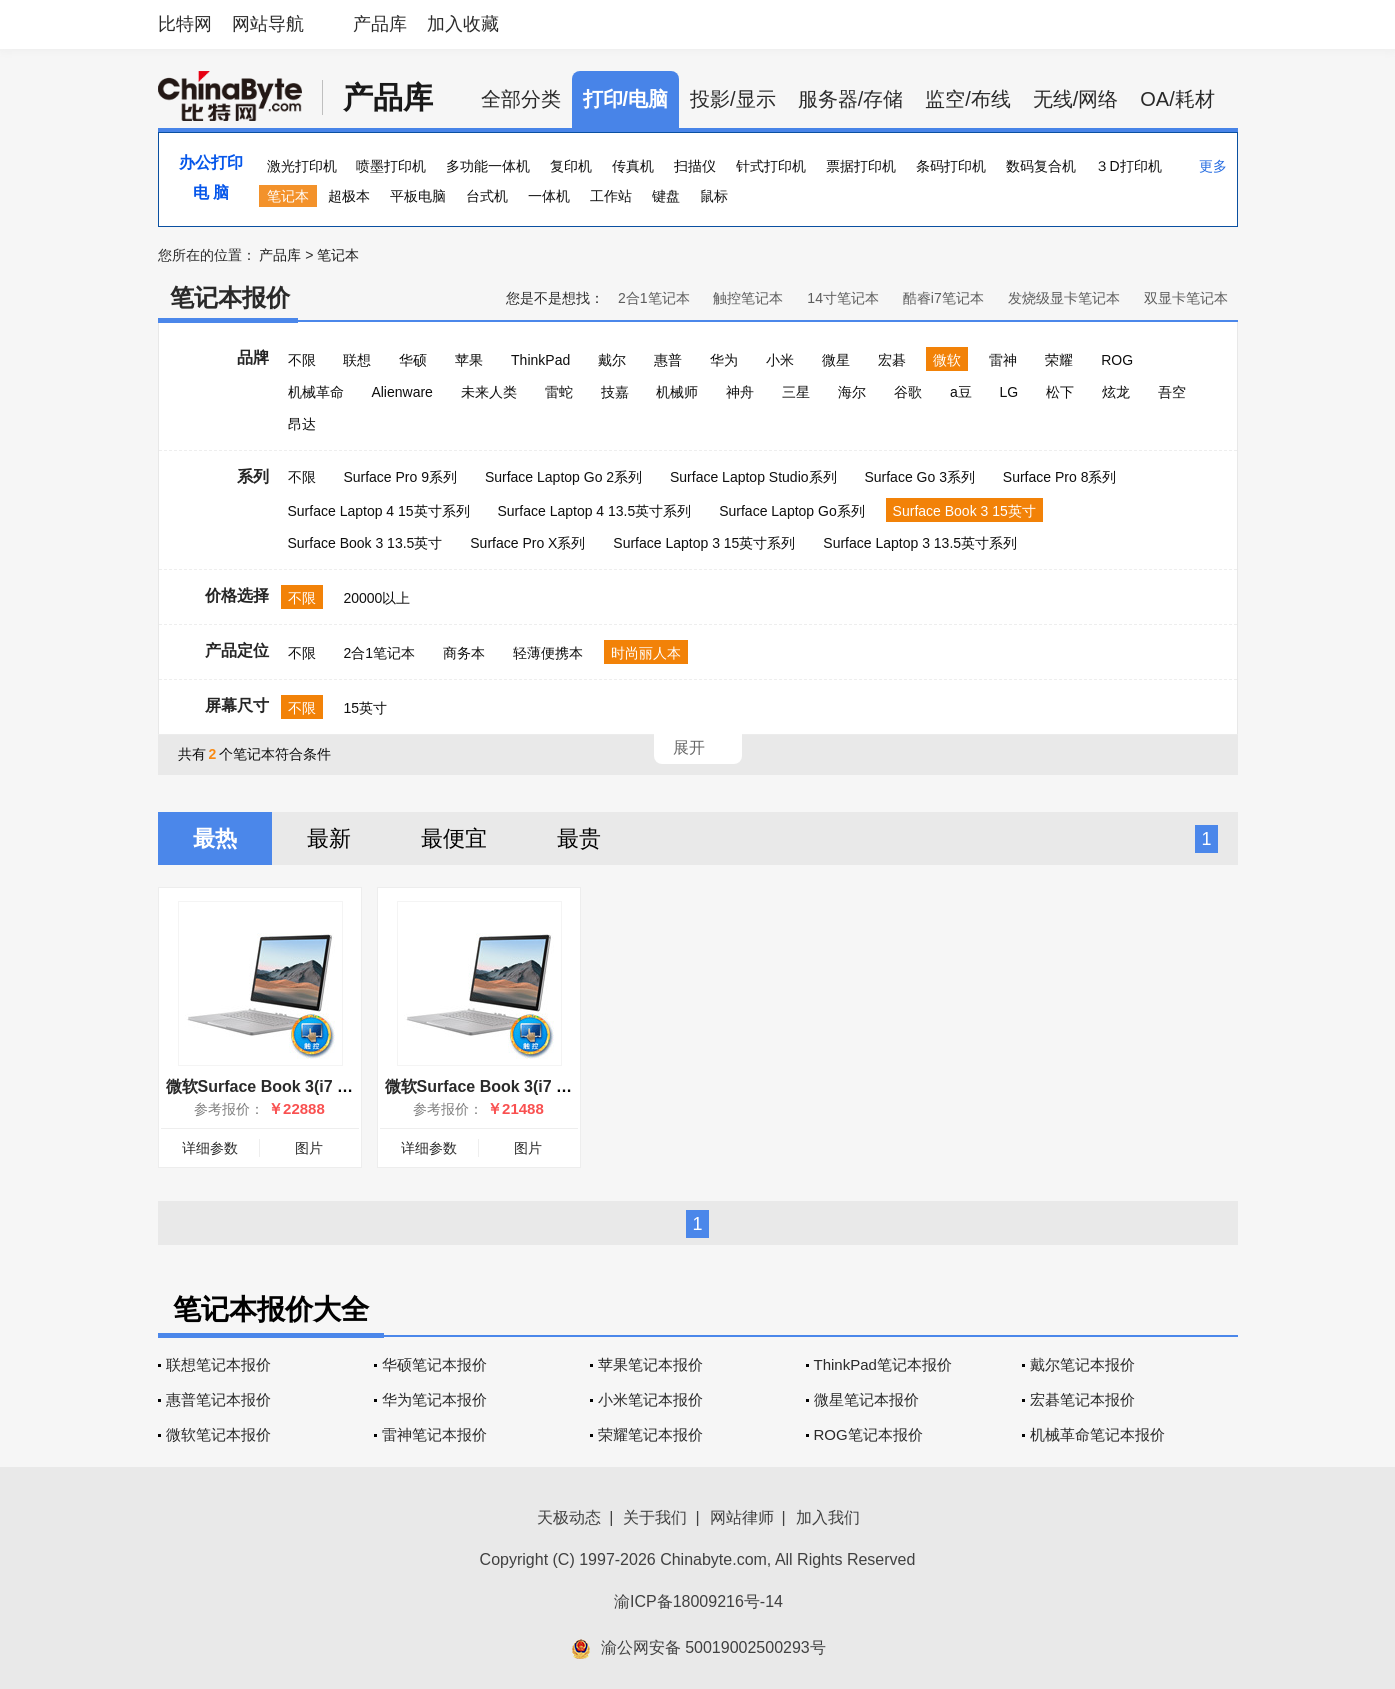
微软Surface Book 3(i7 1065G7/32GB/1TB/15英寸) (350, 1086)
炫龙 (1116, 392)
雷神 (1003, 360)
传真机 (633, 166)
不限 (302, 360)
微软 (947, 360)
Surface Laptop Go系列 (792, 511)
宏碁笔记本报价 (1082, 1399)
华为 (724, 360)
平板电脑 (418, 196)
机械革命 (316, 392)
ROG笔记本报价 (868, 1434)
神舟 (740, 392)
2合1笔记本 (654, 298)
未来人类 (489, 392)
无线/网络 (1076, 99)
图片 (309, 1148)
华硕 (413, 360)
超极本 (349, 196)
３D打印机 (1128, 166)
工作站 (611, 196)
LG (1009, 392)
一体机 (549, 196)
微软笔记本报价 (218, 1434)
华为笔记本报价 (434, 1399)
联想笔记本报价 (218, 1364)
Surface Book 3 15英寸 (964, 511)
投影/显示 (733, 99)
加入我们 (828, 1517)
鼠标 (714, 196)
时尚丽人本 (646, 653)
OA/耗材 (1177, 99)
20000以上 (376, 598)
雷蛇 (559, 392)
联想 (357, 360)
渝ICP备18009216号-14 (698, 1601)
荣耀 (1059, 360)
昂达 (302, 424)
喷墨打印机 (391, 166)
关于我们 (655, 1517)
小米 (780, 360)
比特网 (185, 24)
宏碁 (892, 360)
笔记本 (288, 196)
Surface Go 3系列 (919, 477)
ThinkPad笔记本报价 (883, 1364)
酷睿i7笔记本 (943, 298)
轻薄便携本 (548, 653)
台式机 (487, 196)
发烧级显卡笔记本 (1064, 298)
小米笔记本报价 (650, 1399)
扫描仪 (695, 166)
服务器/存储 (851, 99)
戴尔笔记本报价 (1082, 1364)
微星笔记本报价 (866, 1399)
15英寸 (365, 708)
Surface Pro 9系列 (400, 477)
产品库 (380, 24)
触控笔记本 (748, 298)
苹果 (469, 360)
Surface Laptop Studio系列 (753, 477)
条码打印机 (951, 166)
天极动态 (569, 1517)
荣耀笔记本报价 (650, 1434)
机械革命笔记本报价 (1097, 1434)
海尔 (852, 392)
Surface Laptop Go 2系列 (563, 477)
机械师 (677, 392)
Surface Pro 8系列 (1060, 477)
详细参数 (210, 1148)
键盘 (666, 196)
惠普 (668, 360)
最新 (329, 838)
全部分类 (521, 99)
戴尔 (612, 360)
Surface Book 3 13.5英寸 (365, 543)
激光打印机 (302, 166)
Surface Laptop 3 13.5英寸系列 (920, 543)
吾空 (1172, 392)
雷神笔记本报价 (434, 1434)
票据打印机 (861, 166)
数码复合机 (1041, 166)
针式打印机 (771, 166)
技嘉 (615, 392)
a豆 (961, 392)
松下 (1060, 392)
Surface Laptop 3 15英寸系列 (704, 543)
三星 (796, 392)
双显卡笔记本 (1186, 298)
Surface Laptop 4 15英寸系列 (379, 511)
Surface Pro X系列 (527, 543)
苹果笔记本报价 (650, 1364)
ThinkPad (540, 360)
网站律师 (742, 1517)
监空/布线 (968, 99)
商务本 (464, 653)
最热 (215, 838)
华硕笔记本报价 (434, 1364)
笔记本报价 (230, 297)
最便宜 (454, 838)
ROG (1117, 360)
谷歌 (908, 392)
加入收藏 (463, 24)
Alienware (401, 392)
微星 (836, 360)
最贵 (579, 838)
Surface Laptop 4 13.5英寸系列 (595, 511)
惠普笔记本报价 (218, 1399)
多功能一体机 (488, 166)
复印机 (571, 166)
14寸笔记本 (843, 298)
